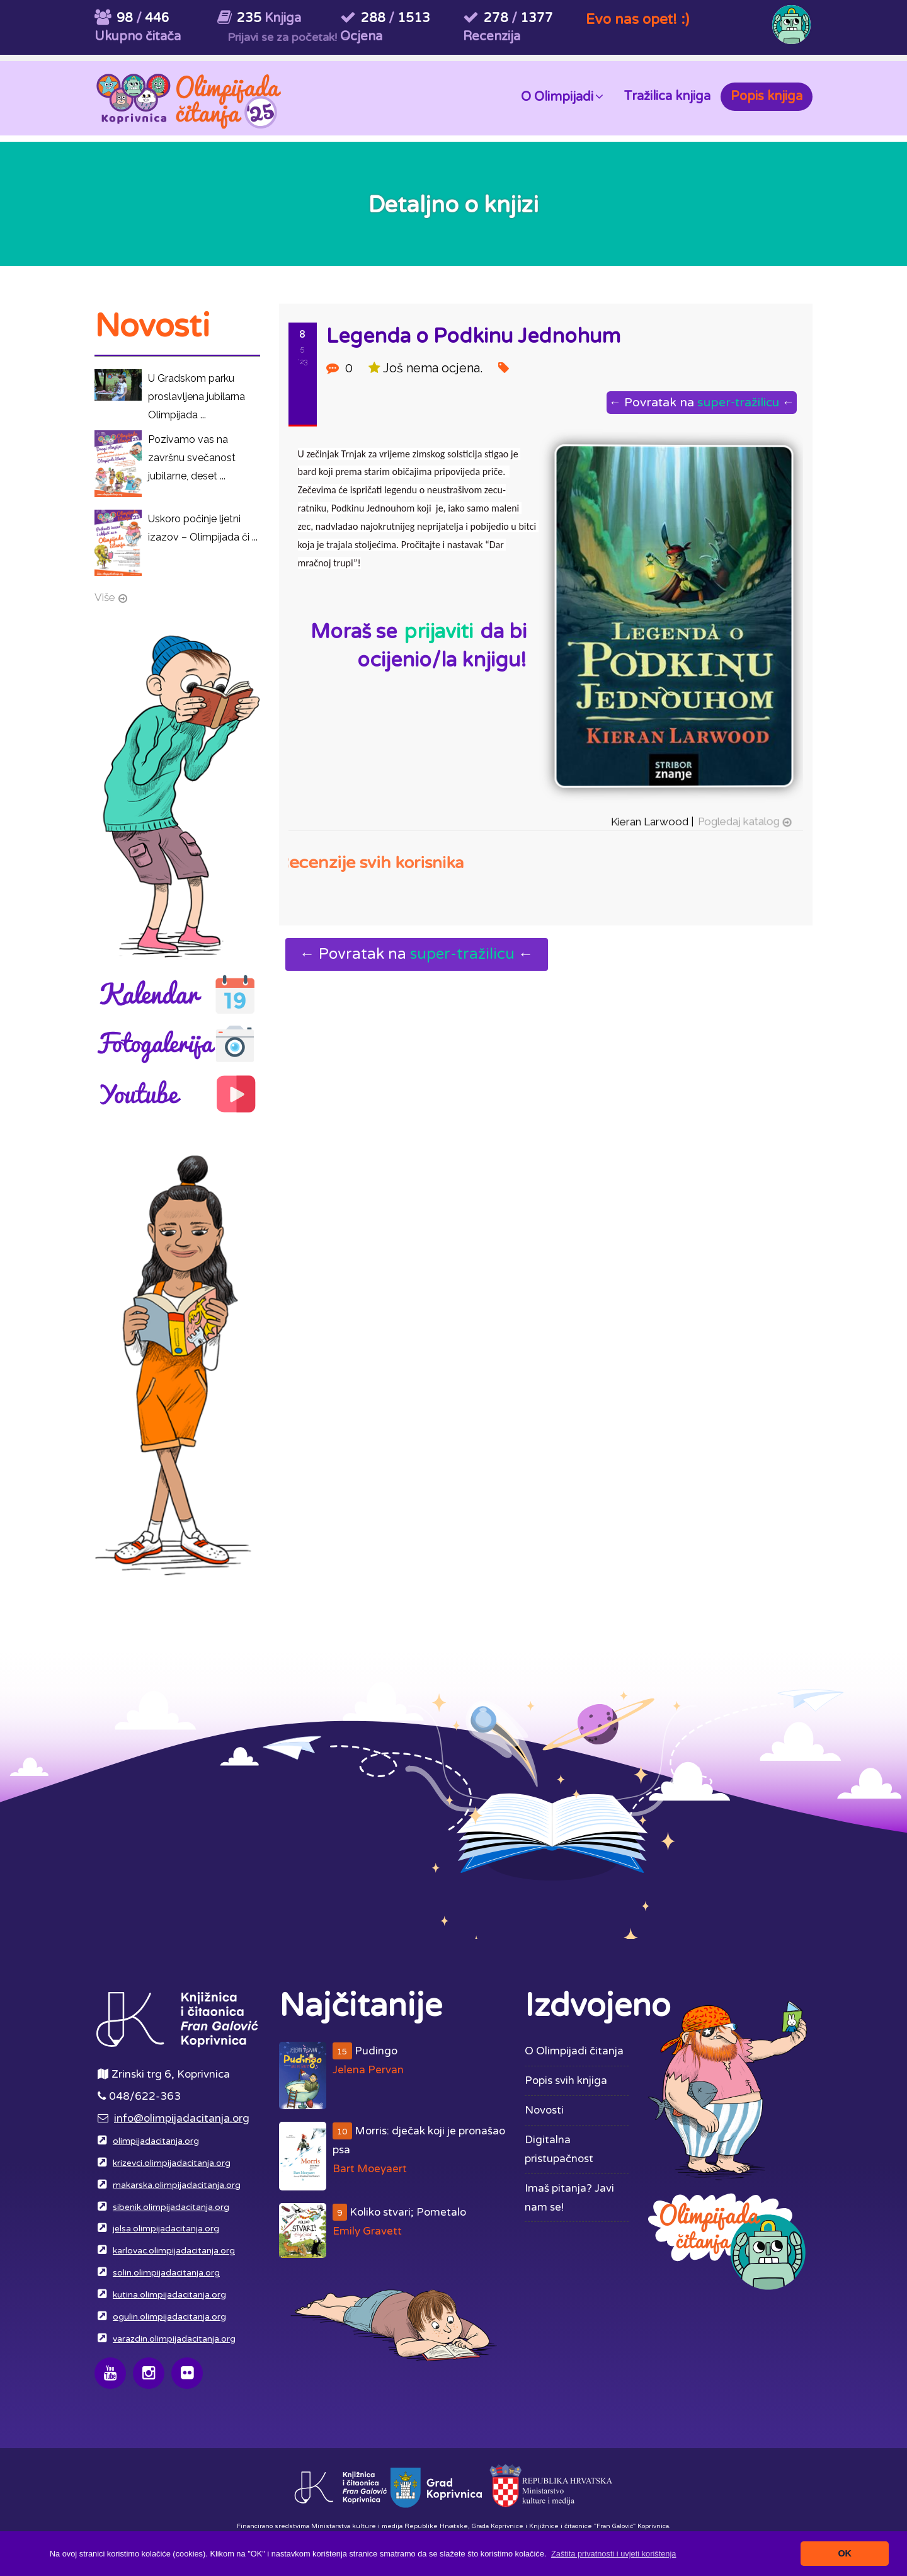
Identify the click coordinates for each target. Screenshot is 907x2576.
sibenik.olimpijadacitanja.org (171, 2207)
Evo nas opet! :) (637, 19)
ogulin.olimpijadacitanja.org (169, 2317)
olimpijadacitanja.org (156, 2141)
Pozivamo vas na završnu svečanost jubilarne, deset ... (192, 457)
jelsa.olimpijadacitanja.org (166, 2229)
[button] (613, 2553)
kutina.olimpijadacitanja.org (169, 2295)
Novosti (544, 2110)
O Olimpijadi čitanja (574, 2051)
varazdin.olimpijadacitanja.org (174, 2339)
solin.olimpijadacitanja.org (166, 2273)
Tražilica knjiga (667, 96)
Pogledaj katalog (734, 814)
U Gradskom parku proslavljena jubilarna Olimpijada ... (196, 396)
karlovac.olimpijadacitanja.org (174, 2251)
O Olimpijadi (562, 96)
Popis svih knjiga (566, 2080)
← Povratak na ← (698, 402)
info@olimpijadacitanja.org (181, 2118)
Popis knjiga (766, 96)
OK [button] (845, 2553)
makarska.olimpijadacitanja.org (177, 2185)
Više (104, 597)
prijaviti (438, 632)
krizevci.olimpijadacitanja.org (172, 2163)
